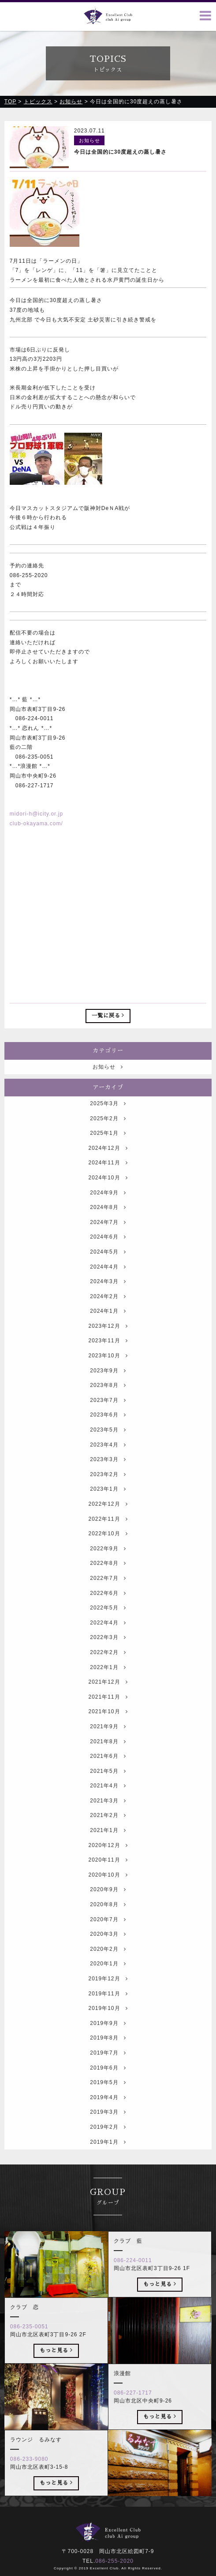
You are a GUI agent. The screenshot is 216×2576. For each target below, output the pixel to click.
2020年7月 (108, 1944)
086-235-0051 (29, 2351)
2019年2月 (108, 2152)
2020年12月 (107, 1870)
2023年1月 (108, 1514)
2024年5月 (108, 1276)
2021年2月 (108, 1840)
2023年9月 (108, 1395)
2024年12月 (107, 1173)
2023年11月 (107, 1366)
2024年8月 (108, 1232)
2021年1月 (108, 1855)
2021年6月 (108, 1781)
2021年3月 (108, 1825)
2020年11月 (107, 1885)
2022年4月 (108, 1647)
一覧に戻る (108, 1015)
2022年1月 (108, 1692)
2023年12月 (107, 1351)
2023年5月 (108, 1454)
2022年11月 (107, 1544)
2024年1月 (108, 1336)
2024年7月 (108, 1247)
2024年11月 (107, 1188)
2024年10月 (107, 1202)
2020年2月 (108, 1974)
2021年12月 (107, 1706)
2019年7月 (108, 2077)
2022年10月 (107, 1559)
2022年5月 (108, 1633)
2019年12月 (107, 2003)
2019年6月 (108, 2092)
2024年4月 (108, 1291)
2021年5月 (108, 1796)
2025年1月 (108, 1158)
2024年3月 (108, 1306)
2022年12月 (107, 1529)
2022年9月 (108, 1573)
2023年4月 (108, 1469)
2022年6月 (108, 1618)
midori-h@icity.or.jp (36, 814)
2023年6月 (108, 1440)
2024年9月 (108, 1217)
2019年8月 (108, 2063)
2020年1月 (108, 1989)
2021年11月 (107, 1722)
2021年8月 (108, 1766)
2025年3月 (108, 1128)
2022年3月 (108, 1662)
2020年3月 (108, 1959)
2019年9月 (108, 2048)
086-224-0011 (133, 2285)
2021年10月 (107, 1737)
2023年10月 (107, 1380)
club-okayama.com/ (36, 824)
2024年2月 (108, 1321)
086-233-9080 (29, 2484)
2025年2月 (108, 1143)
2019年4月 (108, 2122)
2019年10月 (107, 2033)
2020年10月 (107, 1899)
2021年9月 (108, 1751)
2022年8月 (108, 1588)
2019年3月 (108, 2137)
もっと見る (159, 2308)
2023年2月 (108, 1499)
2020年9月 (108, 1914)
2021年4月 (108, 1811)
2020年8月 (108, 1929)
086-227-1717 (133, 2417)
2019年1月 (108, 2167)
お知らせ (108, 1091)
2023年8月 (108, 1410)
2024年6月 (108, 1262)
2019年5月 (108, 2107)
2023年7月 (108, 1425)
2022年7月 (108, 1603)
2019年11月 (107, 2018)
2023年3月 (108, 1484)
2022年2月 (108, 1677)
